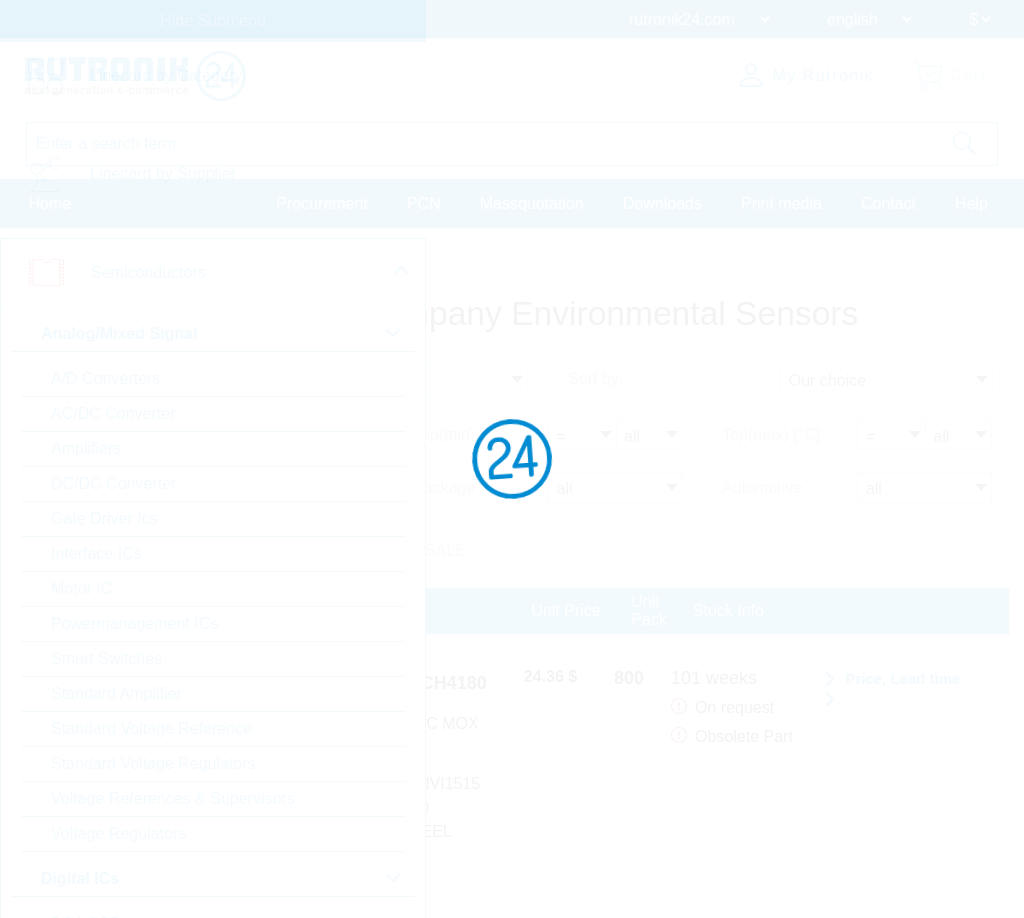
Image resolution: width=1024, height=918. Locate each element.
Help (971, 203)
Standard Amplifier (116, 693)
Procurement (322, 203)
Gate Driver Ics (104, 518)
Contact (888, 203)
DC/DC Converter (113, 483)
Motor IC (81, 588)
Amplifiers (86, 448)
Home (50, 203)
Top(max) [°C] (771, 435)
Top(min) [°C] (460, 435)
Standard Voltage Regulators (153, 763)
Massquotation (532, 203)
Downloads (662, 203)
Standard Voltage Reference (151, 728)
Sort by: (595, 380)
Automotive (762, 487)
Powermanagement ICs (134, 623)
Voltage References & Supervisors (173, 798)
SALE (445, 550)
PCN (424, 203)
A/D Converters (105, 378)
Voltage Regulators (118, 833)
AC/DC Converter (113, 413)
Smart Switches (106, 658)
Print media (781, 203)
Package (444, 487)
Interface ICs (96, 553)
